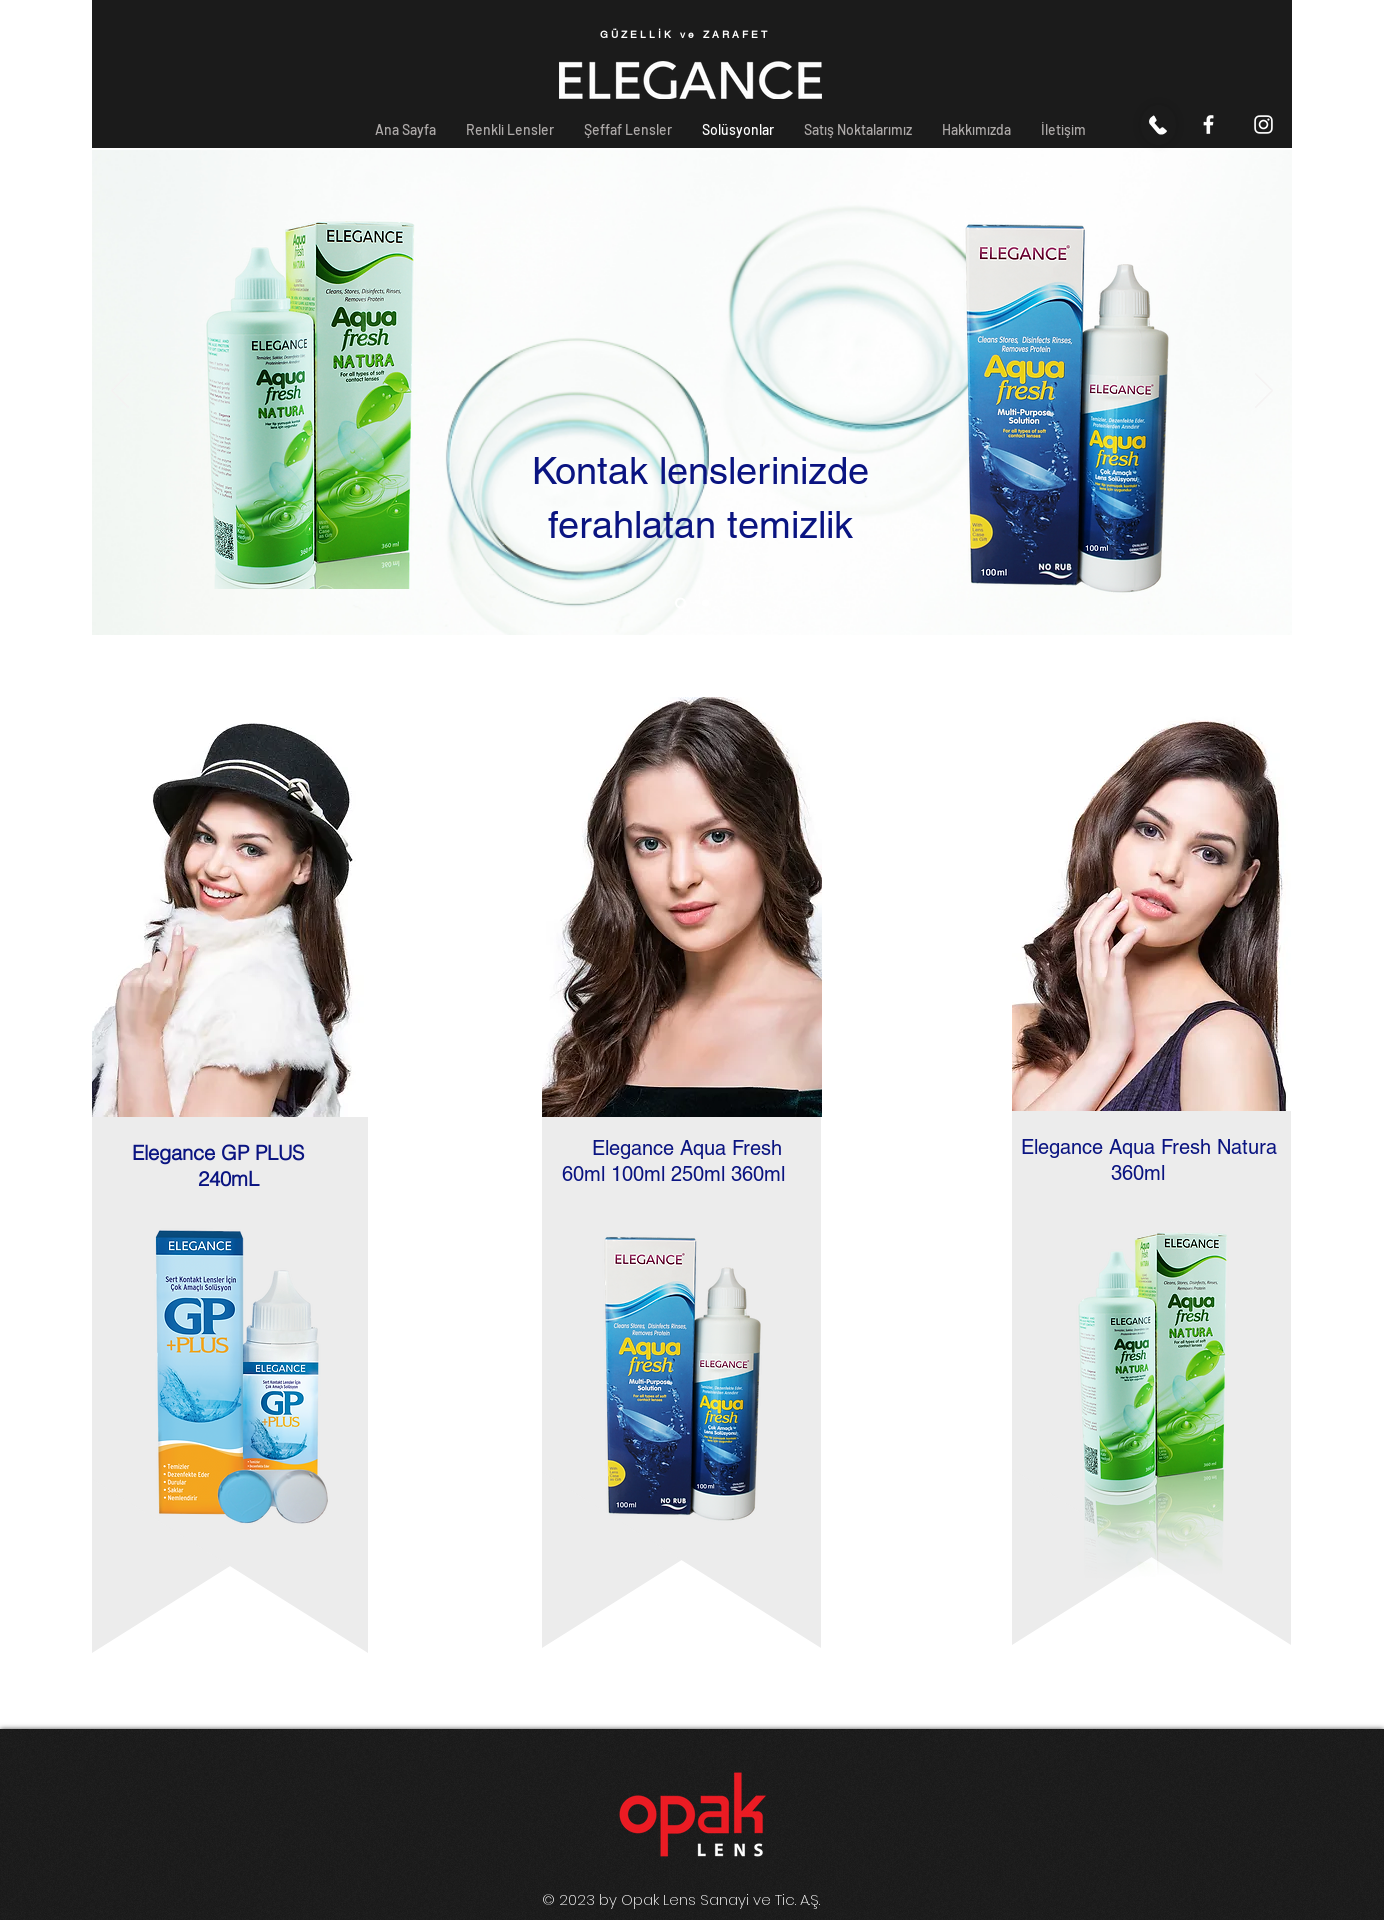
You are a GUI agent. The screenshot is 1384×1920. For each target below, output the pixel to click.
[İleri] (1264, 392)
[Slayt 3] (705, 603)
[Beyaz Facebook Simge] (1208, 124)
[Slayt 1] (680, 603)
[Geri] (120, 392)
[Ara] (1158, 125)
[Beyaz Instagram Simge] (1263, 124)
